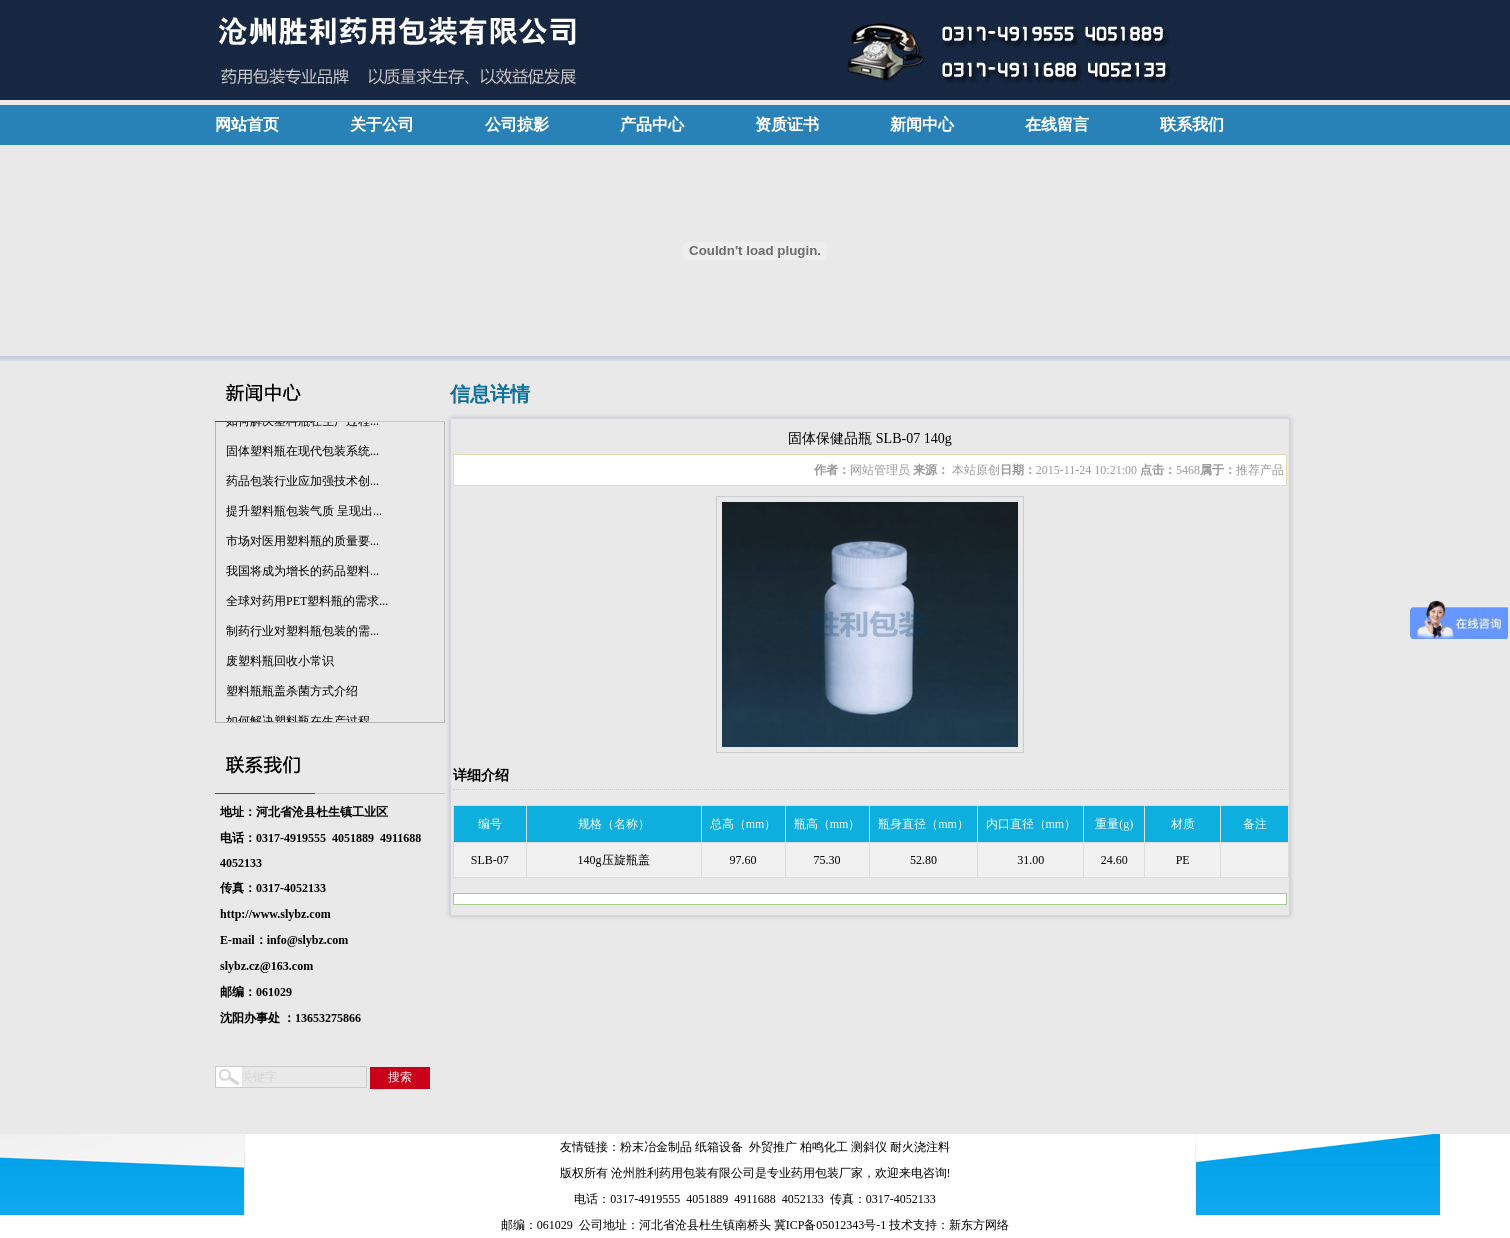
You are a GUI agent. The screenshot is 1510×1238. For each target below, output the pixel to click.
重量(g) (1114, 824)
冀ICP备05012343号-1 (830, 1225)
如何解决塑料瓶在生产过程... (302, 424)
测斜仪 (869, 1147)
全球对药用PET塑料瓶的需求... (307, 604)
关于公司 (382, 124)
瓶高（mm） (827, 824)
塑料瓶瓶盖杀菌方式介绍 (292, 694)
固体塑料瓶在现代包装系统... (302, 454)
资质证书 (787, 124)
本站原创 (974, 470)
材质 (1183, 824)
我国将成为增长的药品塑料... (302, 574)
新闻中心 (922, 124)
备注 (1255, 824)
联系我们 (1192, 124)
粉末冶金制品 (656, 1147)
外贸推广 (773, 1147)
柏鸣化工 (824, 1147)
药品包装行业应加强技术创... (302, 484)
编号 (490, 824)
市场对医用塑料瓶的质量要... (302, 544)
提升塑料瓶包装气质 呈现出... (304, 514)
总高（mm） (743, 824)
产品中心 (652, 124)
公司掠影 (517, 124)
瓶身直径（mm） (923, 824)
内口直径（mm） (1031, 824)
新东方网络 (979, 1225)
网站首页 (247, 124)
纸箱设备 (719, 1147)
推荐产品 (1260, 470)
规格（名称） (614, 824)
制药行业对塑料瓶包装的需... (302, 634)
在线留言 (1057, 124)
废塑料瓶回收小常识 (280, 664)
